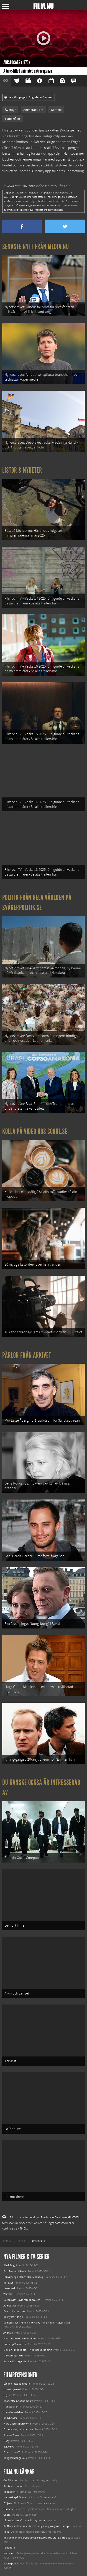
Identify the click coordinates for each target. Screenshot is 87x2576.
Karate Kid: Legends (14, 2361)
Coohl (6, 2514)
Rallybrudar (10, 2418)
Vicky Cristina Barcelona (17, 2423)
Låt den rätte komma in (16, 2383)
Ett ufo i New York (13, 2452)
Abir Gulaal (9, 2305)
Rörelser (8, 2282)
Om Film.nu (10, 2480)
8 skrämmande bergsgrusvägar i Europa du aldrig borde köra (38, 2537)
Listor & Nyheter (22, 470)
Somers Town (11, 2435)
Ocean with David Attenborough (21, 2299)
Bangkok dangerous (15, 2458)
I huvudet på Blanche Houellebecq (23, 2277)
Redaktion (9, 2491)
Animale (8, 2332)
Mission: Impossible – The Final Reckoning (27, 2349)
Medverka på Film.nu (15, 2497)
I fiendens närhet (13, 2412)
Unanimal (9, 2288)
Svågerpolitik (11, 2563)
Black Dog (9, 2265)
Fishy (6, 2440)
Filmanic (8, 2509)
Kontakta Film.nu (13, 2486)
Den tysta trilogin (13, 2317)
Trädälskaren (10, 2406)
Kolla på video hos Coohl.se (34, 1131)
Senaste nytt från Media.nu (35, 246)
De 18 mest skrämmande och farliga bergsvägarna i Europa (36, 2526)
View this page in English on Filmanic (28, 97)
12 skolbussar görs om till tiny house (24, 2520)
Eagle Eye (8, 2446)
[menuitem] (7, 2241)
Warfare (7, 2294)
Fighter (7, 2395)
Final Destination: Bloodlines (20, 2338)
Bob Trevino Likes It (14, 2271)
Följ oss (7, 2503)
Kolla (6, 2531)
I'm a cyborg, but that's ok (18, 2429)
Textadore (9, 2547)
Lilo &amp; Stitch (13, 2355)
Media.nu (8, 2553)
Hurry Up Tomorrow (14, 2344)
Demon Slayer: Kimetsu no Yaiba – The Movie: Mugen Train (36, 2322)
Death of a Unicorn (14, 2311)
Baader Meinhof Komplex (18, 2401)
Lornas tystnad (12, 2389)
